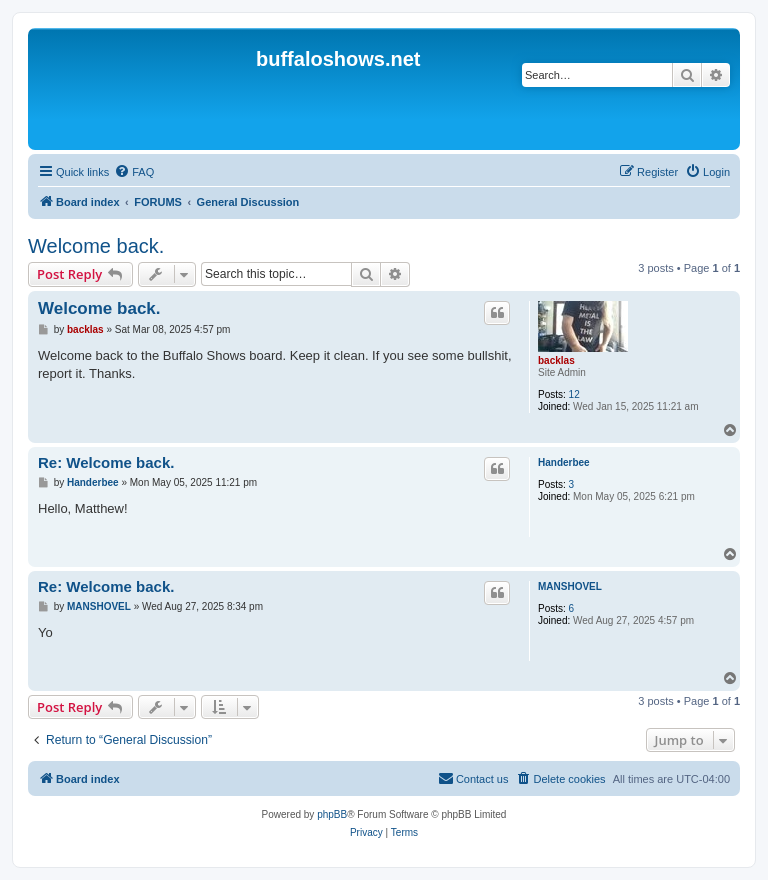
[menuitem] (134, 172)
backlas (556, 360)
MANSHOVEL (570, 586)
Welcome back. (96, 246)
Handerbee (564, 462)
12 (574, 394)
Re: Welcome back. (106, 462)
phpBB (332, 814)
